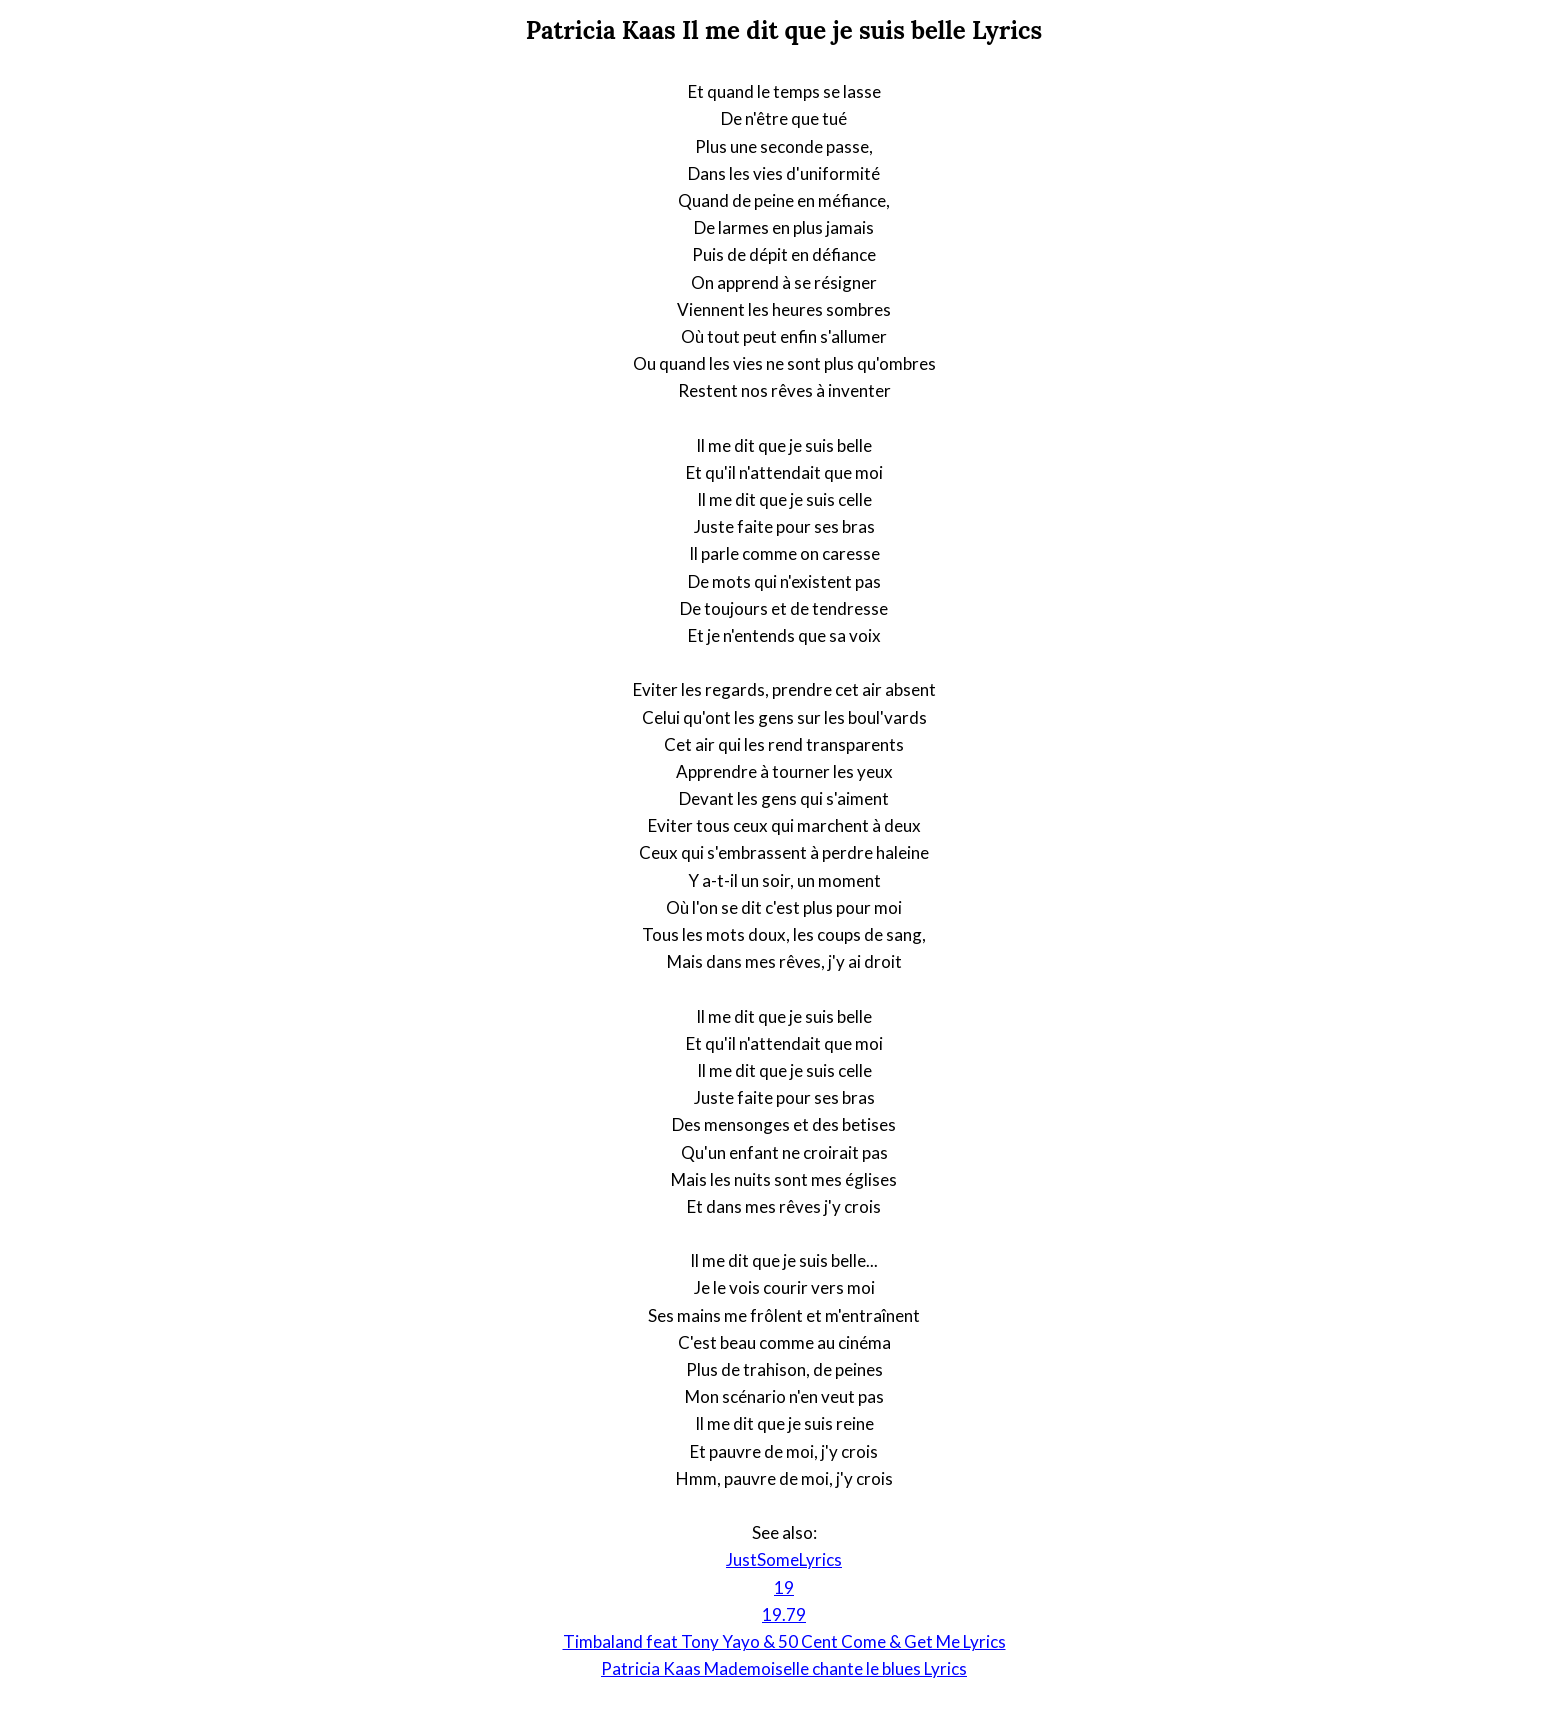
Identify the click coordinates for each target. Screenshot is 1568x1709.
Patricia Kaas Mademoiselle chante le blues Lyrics (784, 1668)
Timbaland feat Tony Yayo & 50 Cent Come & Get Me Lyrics (784, 1641)
